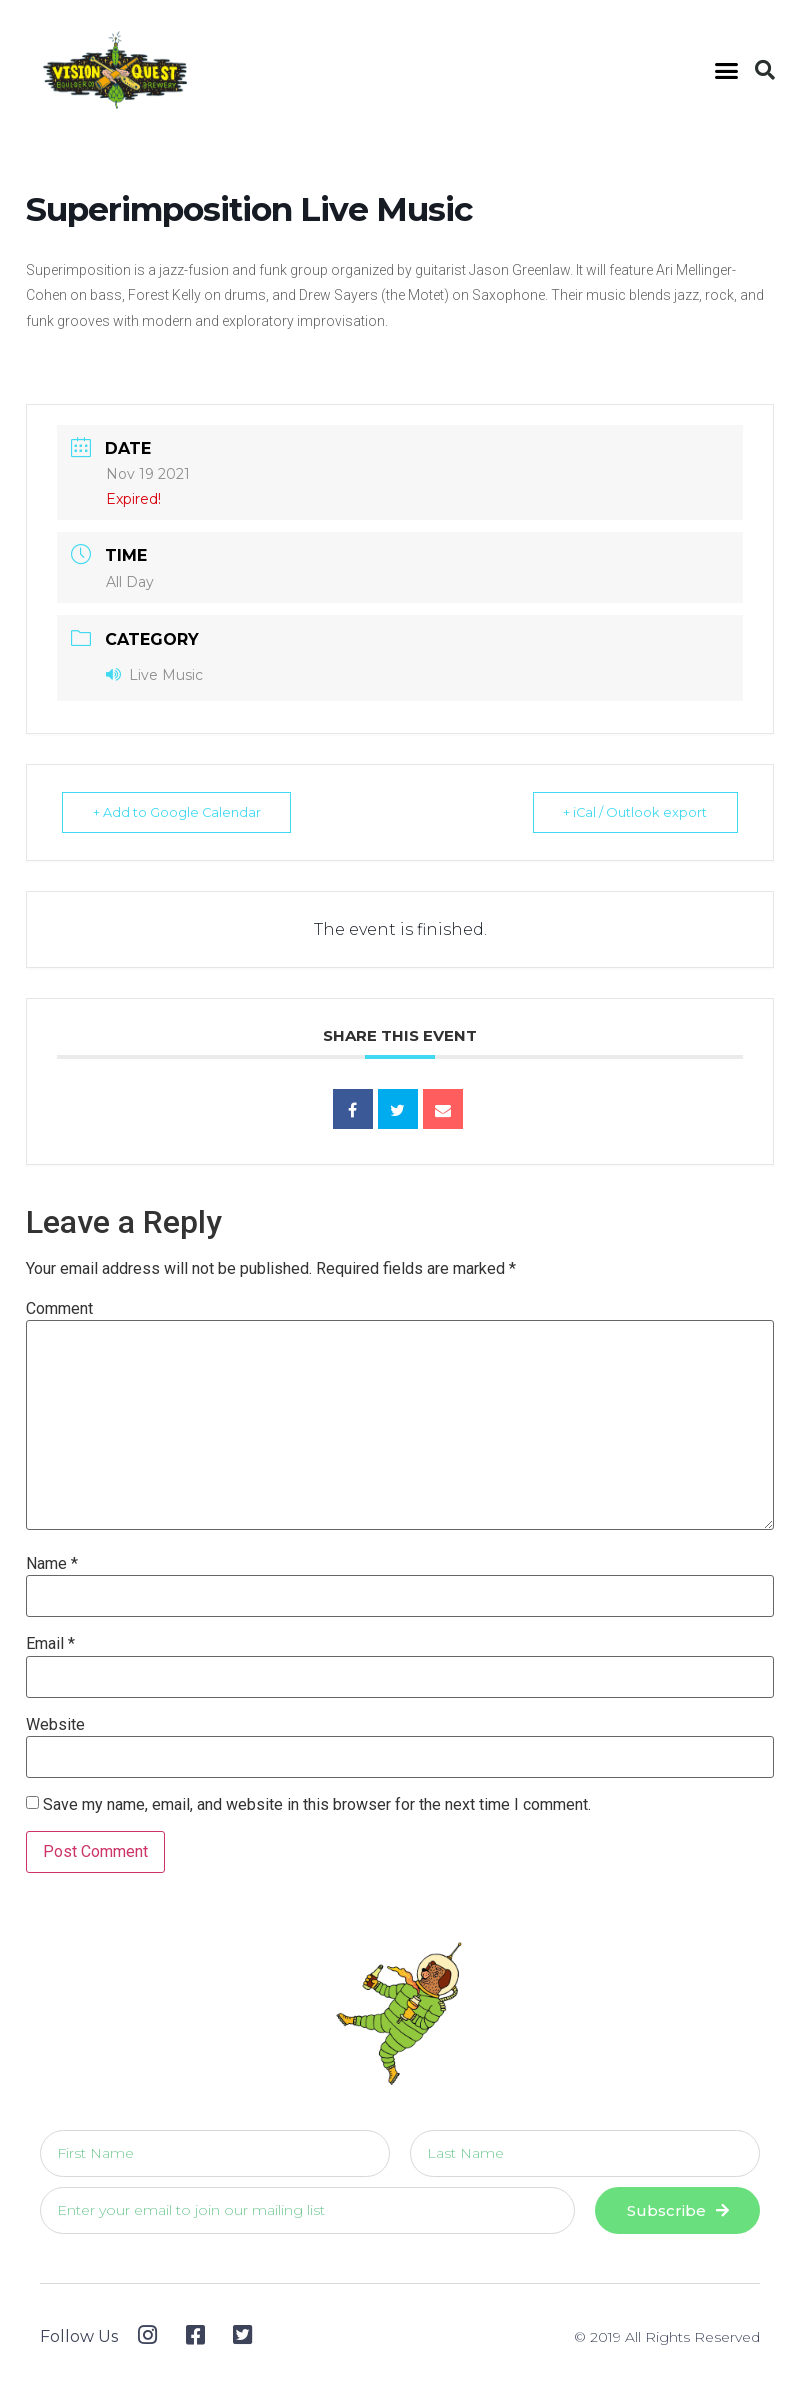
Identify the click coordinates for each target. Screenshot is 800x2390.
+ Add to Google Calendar (181, 812)
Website (55, 1725)
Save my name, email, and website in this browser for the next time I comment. (317, 1805)
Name (52, 1564)
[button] (727, 70)
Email (50, 1644)
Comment (59, 1309)
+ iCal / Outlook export (630, 812)
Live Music (154, 675)
